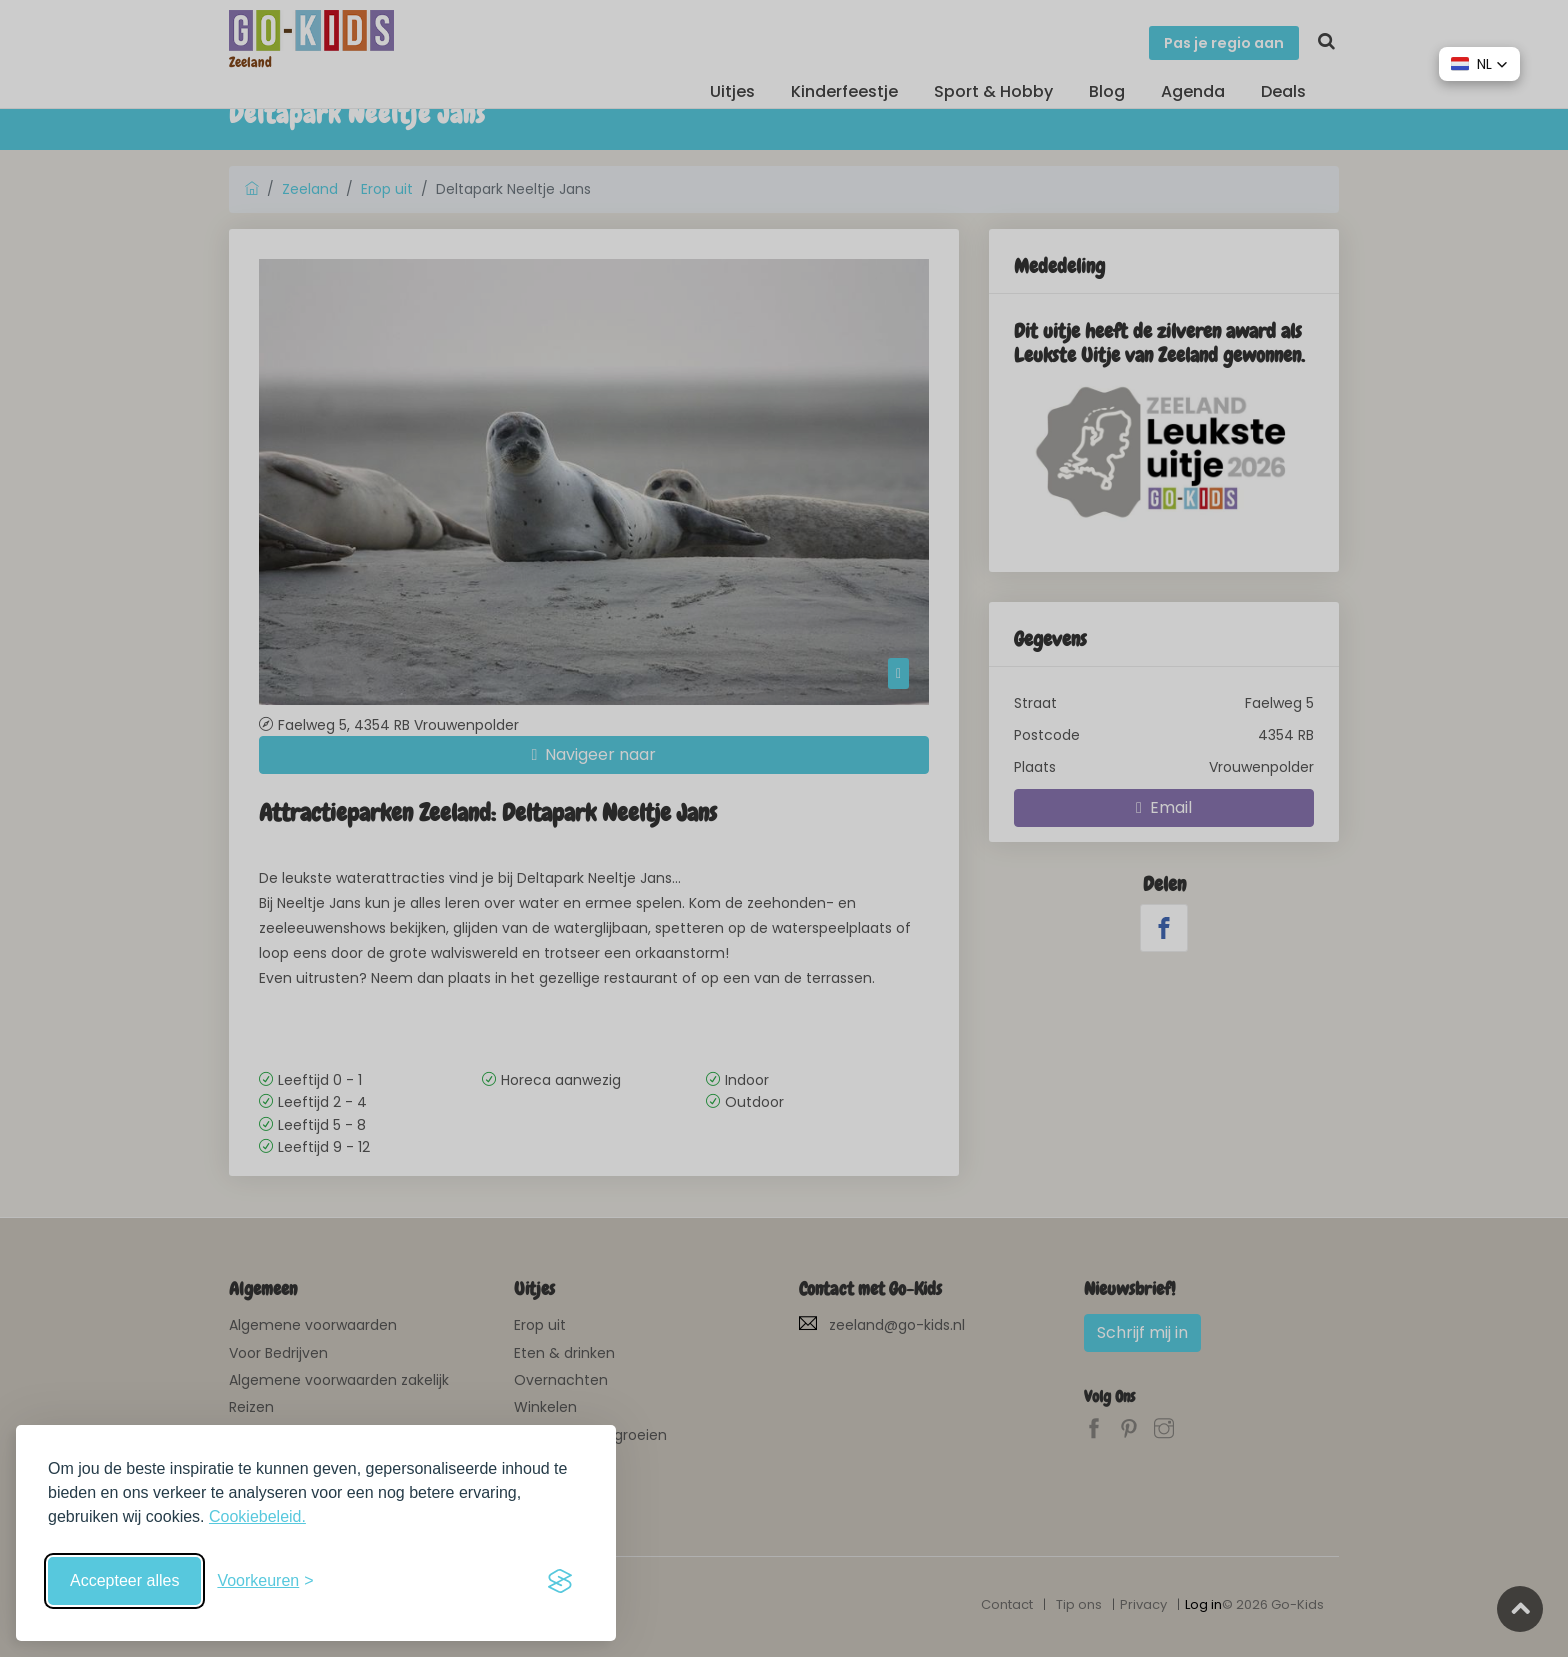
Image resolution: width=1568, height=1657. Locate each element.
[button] (1479, 64)
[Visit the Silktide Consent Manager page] (560, 1581)
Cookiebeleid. (257, 1516)
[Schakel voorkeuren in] (265, 1581)
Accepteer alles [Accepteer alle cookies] (124, 1580)
